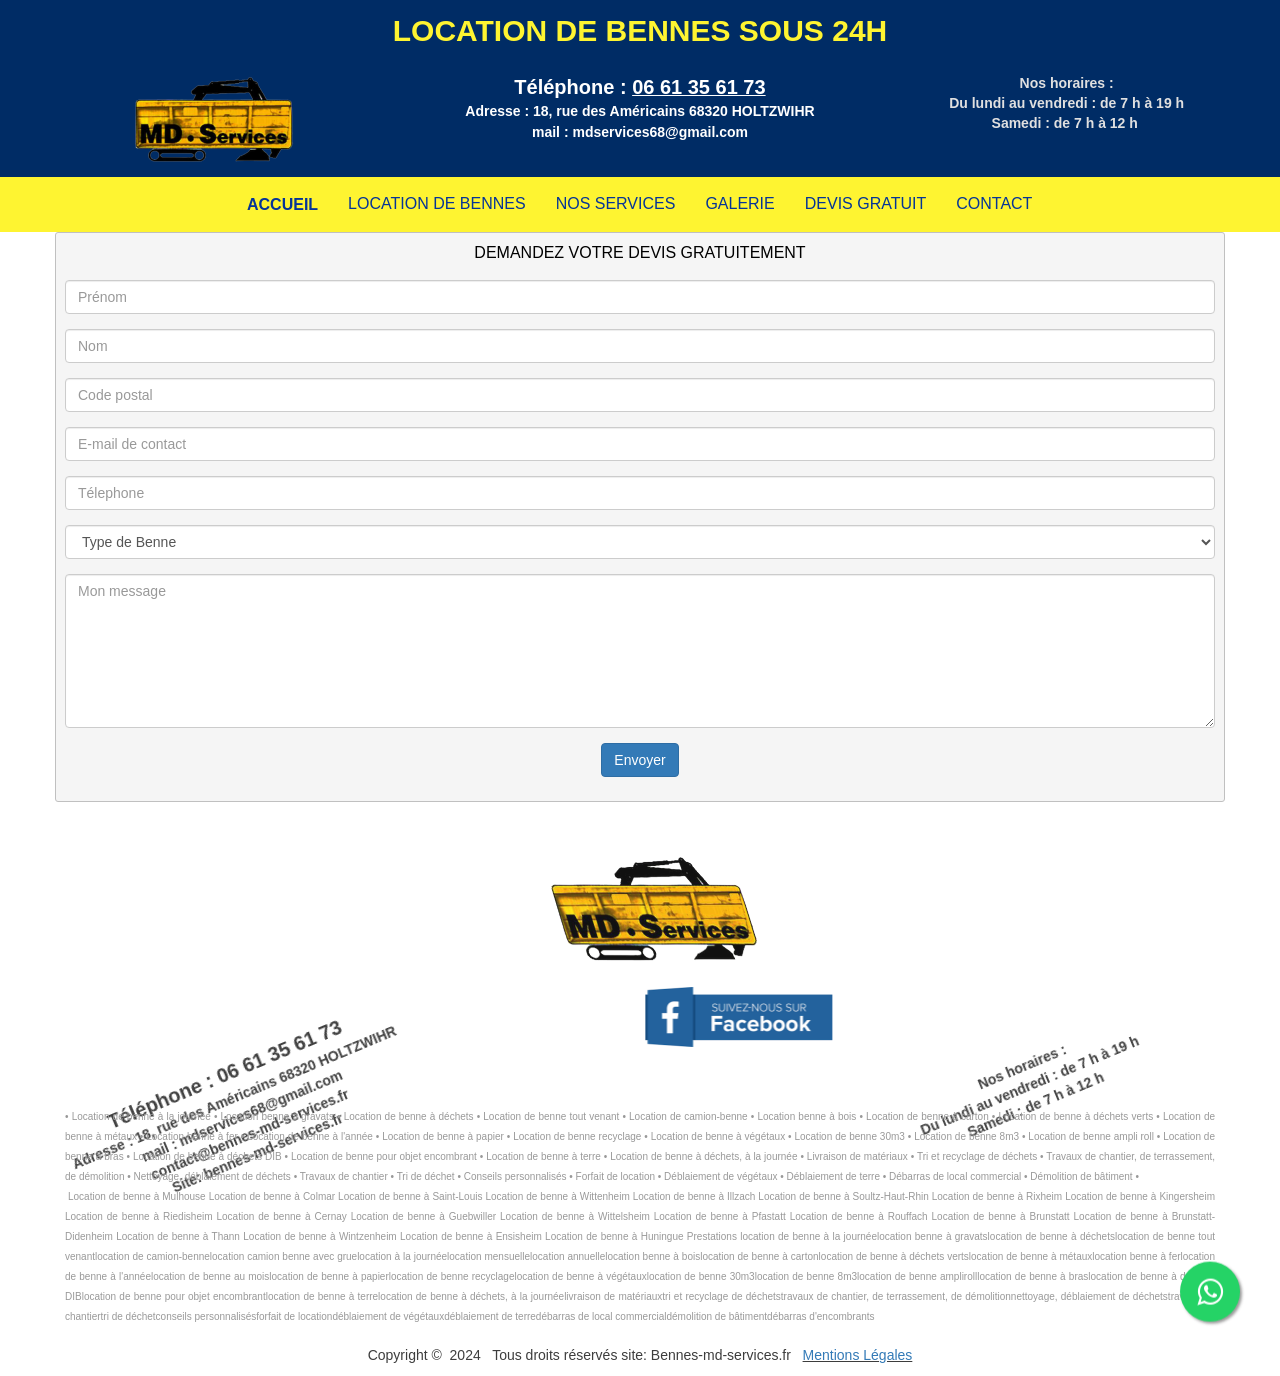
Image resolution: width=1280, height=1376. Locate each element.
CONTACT (994, 203)
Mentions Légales (858, 1355)
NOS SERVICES (616, 203)
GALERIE (739, 203)
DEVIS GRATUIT (866, 203)
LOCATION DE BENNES (437, 203)
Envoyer (639, 760)
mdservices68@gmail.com (660, 132)
